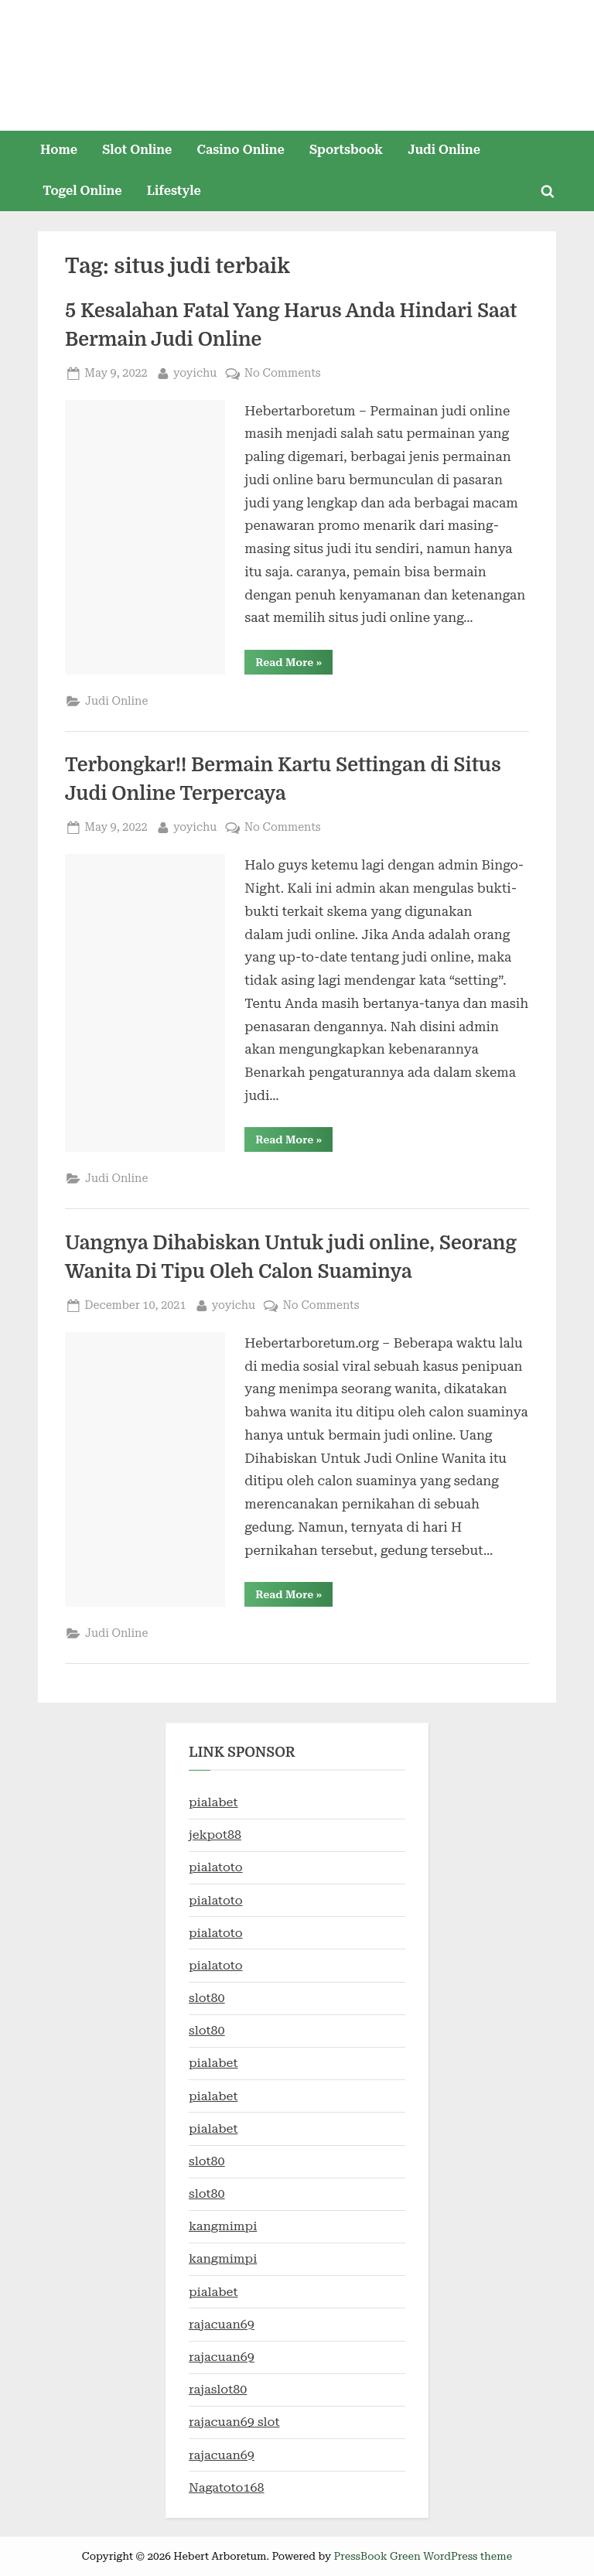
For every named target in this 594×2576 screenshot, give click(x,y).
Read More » (294, 665)
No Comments (282, 373)
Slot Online (137, 149)
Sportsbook (346, 149)
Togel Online (82, 190)
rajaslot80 (218, 2389)
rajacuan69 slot (234, 2421)
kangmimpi (223, 2226)
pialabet (213, 1802)
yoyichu (195, 372)
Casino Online (241, 149)
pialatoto (216, 1867)
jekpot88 (215, 1834)
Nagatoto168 (227, 2487)
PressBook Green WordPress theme (422, 2556)
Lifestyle (174, 190)
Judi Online (444, 149)
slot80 (207, 1997)
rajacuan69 (221, 2324)
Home (58, 149)
